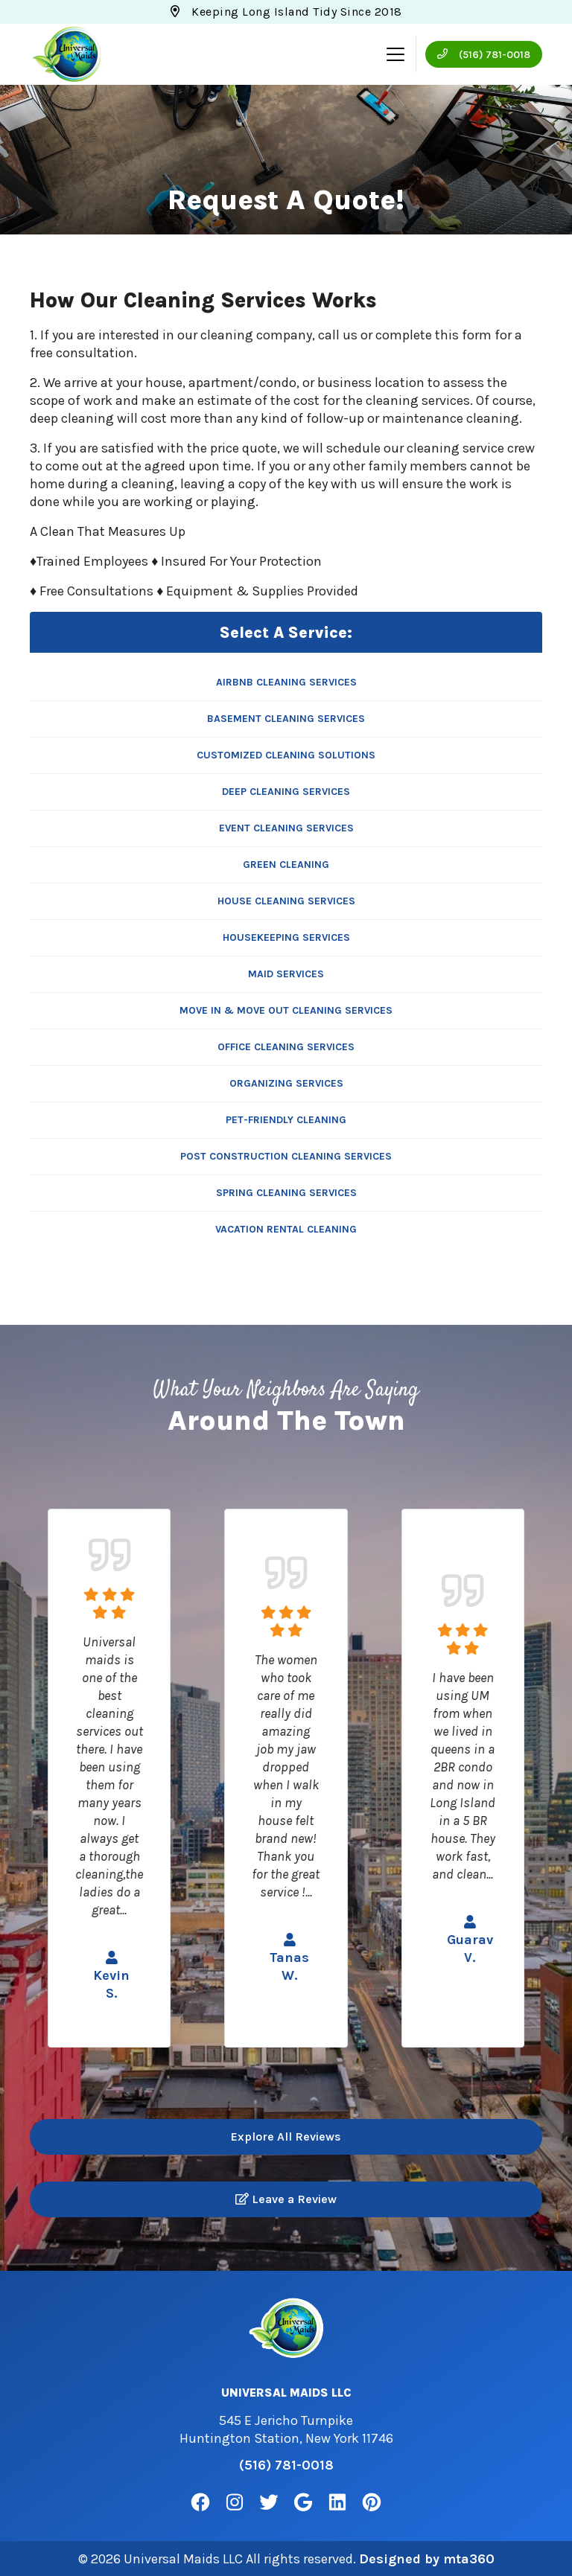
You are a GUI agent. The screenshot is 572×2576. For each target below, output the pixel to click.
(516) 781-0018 (483, 54)
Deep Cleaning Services (286, 791)
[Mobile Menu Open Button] (395, 54)
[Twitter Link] (269, 2502)
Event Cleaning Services (286, 828)
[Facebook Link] (200, 2502)
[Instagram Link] (234, 2502)
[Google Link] (303, 2502)
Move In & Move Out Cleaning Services (286, 1010)
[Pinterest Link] (371, 2502)
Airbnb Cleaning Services (286, 682)
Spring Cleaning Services (286, 1192)
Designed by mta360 (427, 2558)
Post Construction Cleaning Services (286, 1156)
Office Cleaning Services (286, 1047)
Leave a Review (286, 2199)
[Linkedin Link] (337, 2502)
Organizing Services (286, 1083)
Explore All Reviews (286, 2136)
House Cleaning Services (286, 901)
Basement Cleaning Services (286, 718)
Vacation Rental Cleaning (286, 1229)
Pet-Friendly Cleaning (286, 1119)
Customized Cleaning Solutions (286, 755)
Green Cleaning (286, 864)
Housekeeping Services (286, 937)
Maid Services (286, 974)
